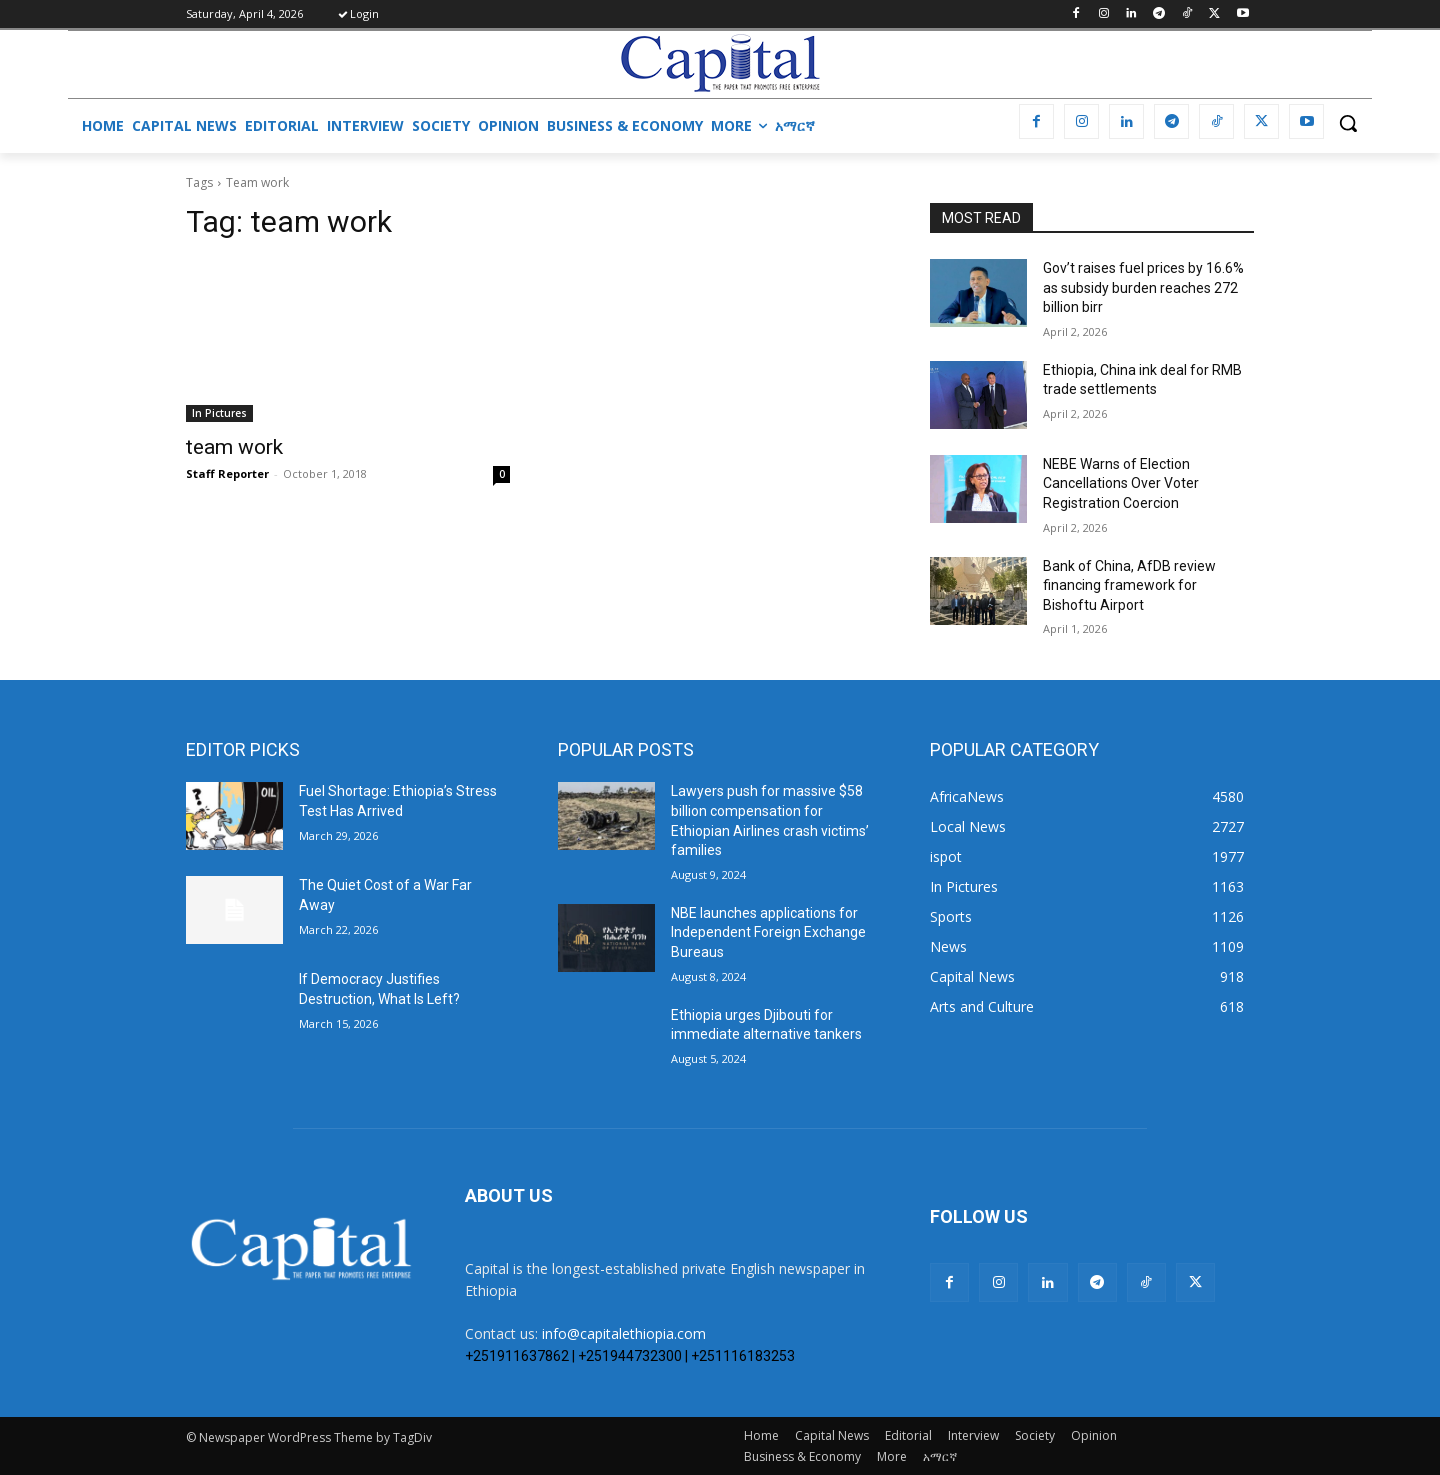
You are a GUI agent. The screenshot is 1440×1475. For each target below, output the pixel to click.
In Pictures (219, 413)
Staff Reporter (227, 473)
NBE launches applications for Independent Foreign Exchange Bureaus (768, 932)
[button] (1348, 123)
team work (234, 447)
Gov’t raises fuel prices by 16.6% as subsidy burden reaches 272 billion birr (1143, 287)
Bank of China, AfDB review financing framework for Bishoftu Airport (1129, 585)
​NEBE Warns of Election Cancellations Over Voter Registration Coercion (1121, 483)
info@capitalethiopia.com (624, 1333)
